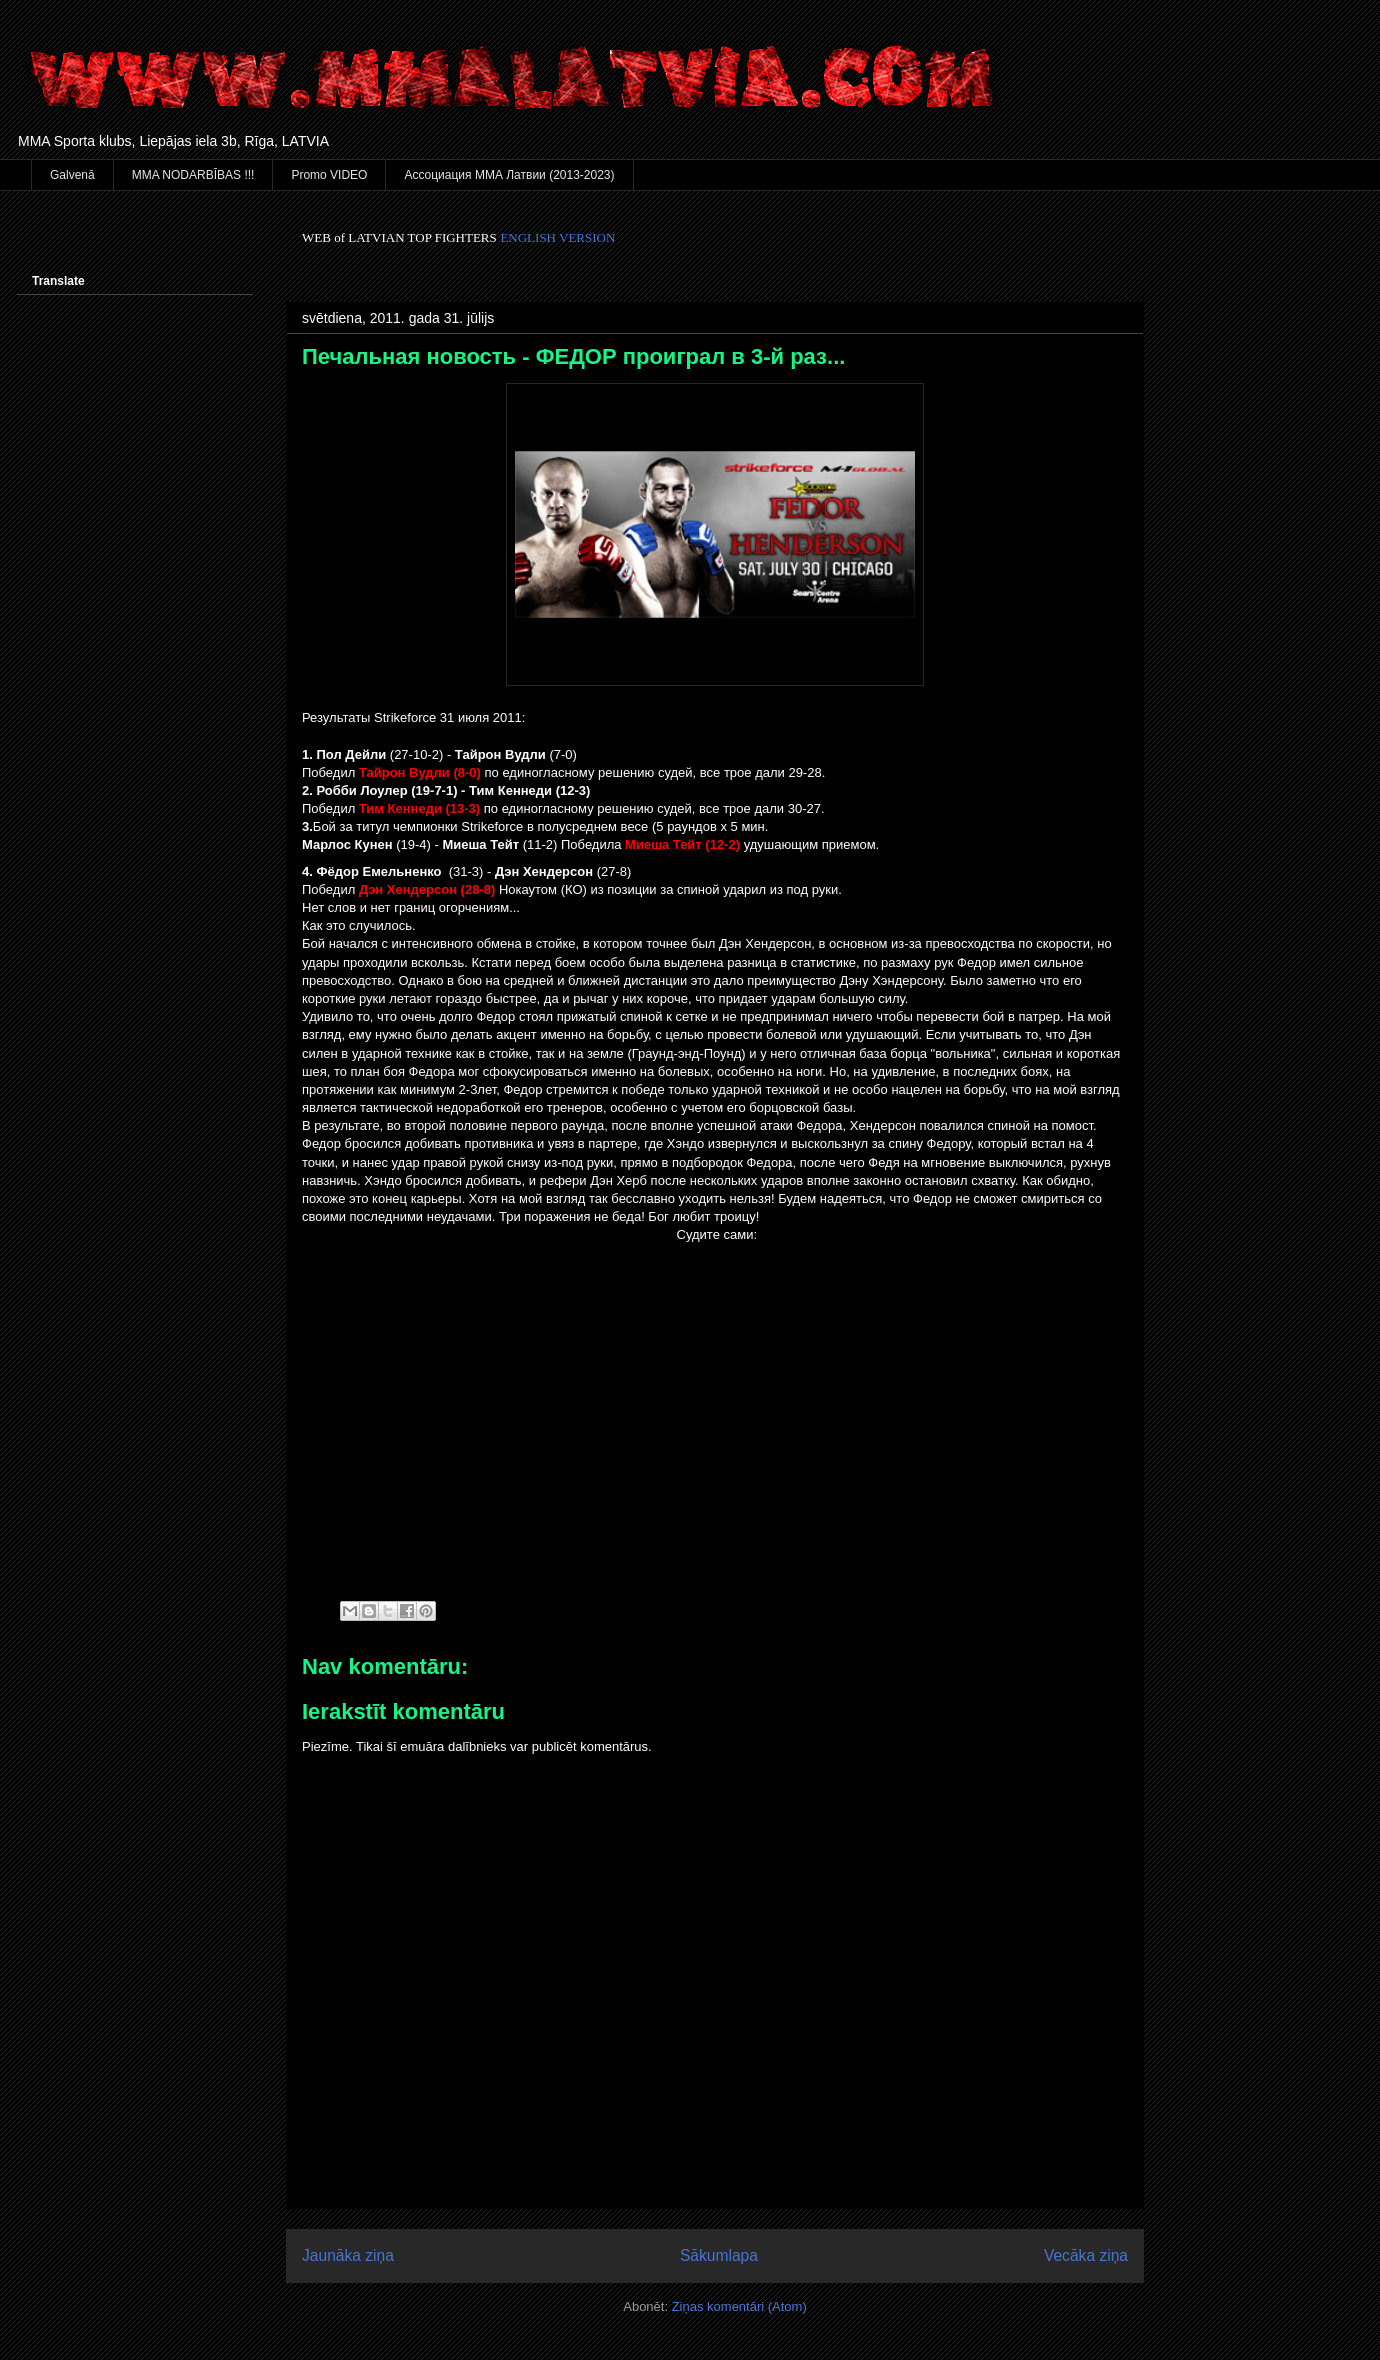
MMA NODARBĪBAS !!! (193, 175)
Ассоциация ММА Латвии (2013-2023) (509, 175)
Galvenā (72, 175)
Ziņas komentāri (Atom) (739, 2306)
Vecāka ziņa (1086, 2255)
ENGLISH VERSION (557, 237)
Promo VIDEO (329, 175)
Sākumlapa (719, 2255)
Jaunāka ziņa (348, 2255)
